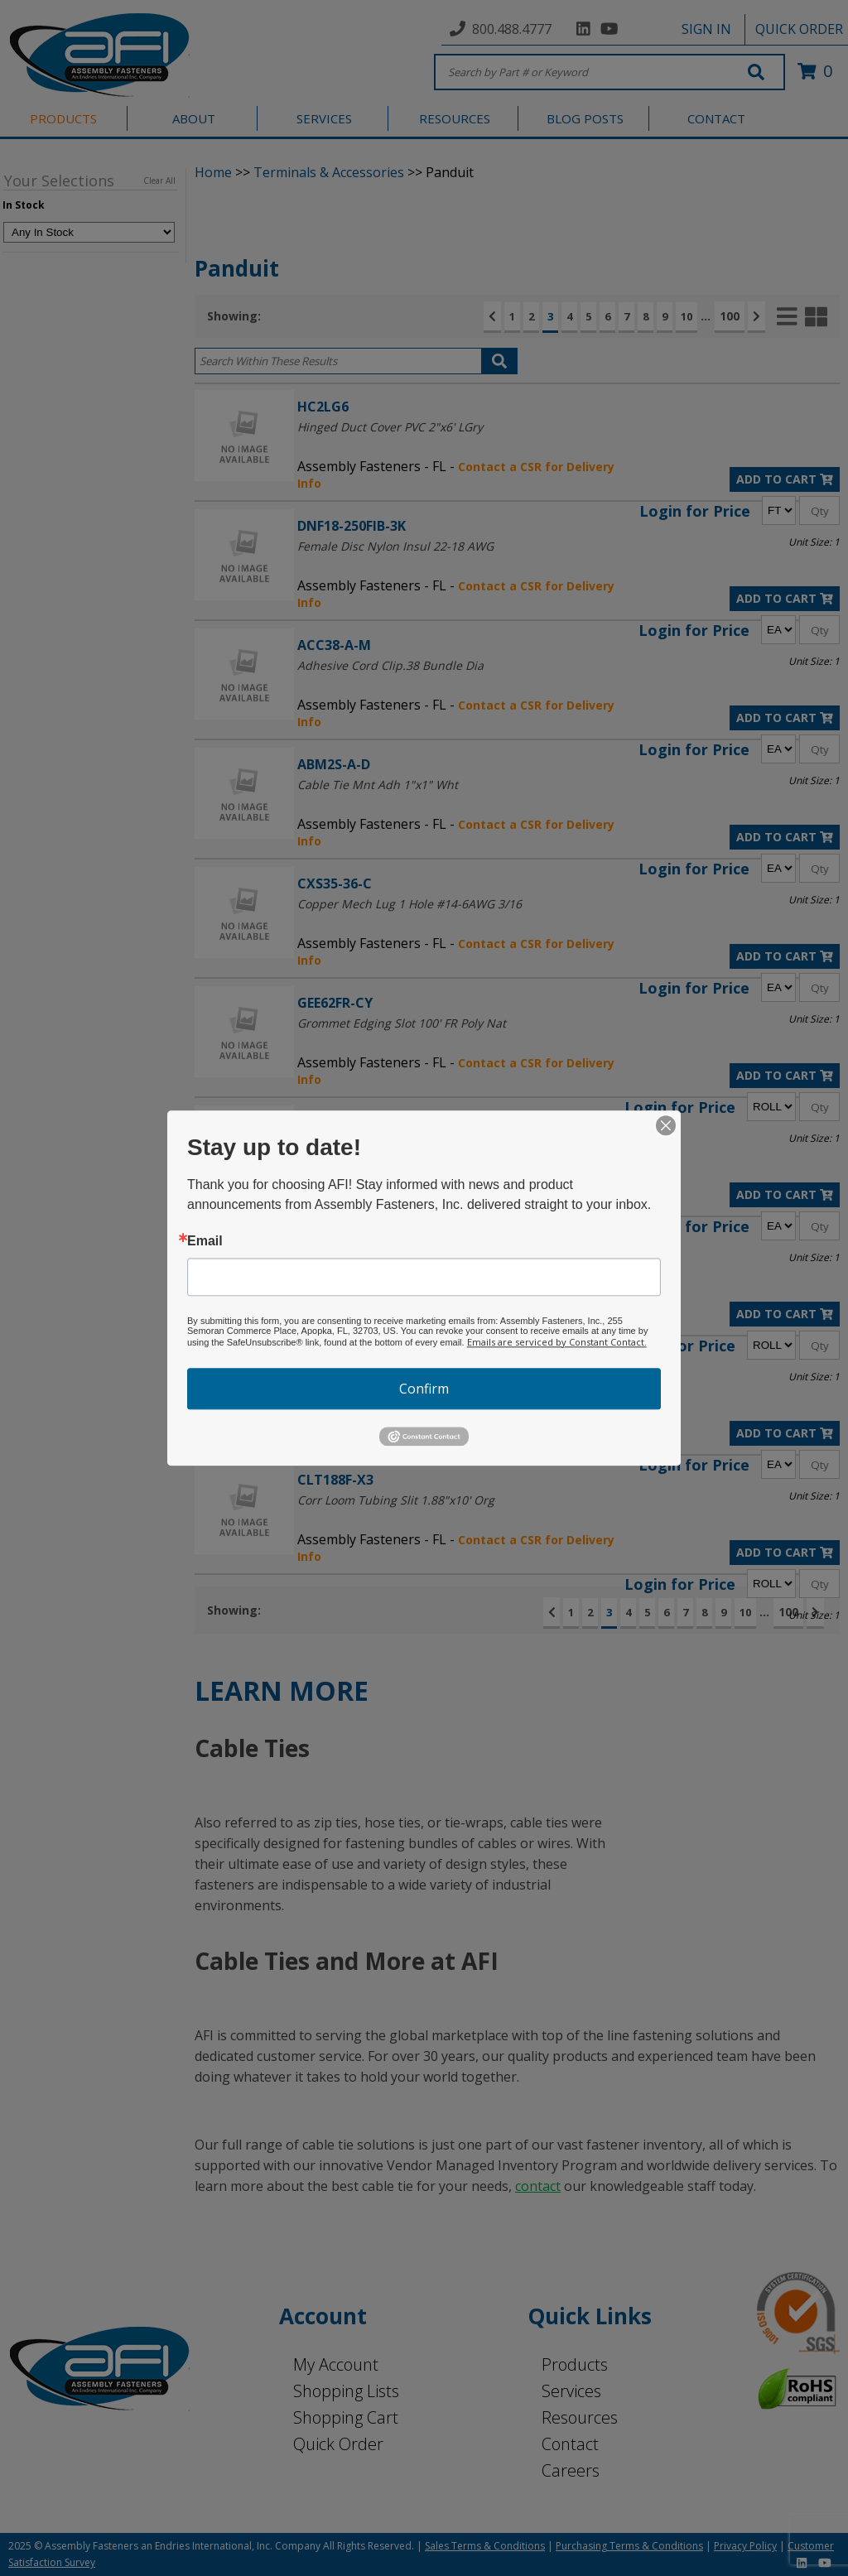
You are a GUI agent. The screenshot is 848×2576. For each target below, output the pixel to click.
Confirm (424, 1388)
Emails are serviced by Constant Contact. (557, 1342)
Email (205, 1241)
